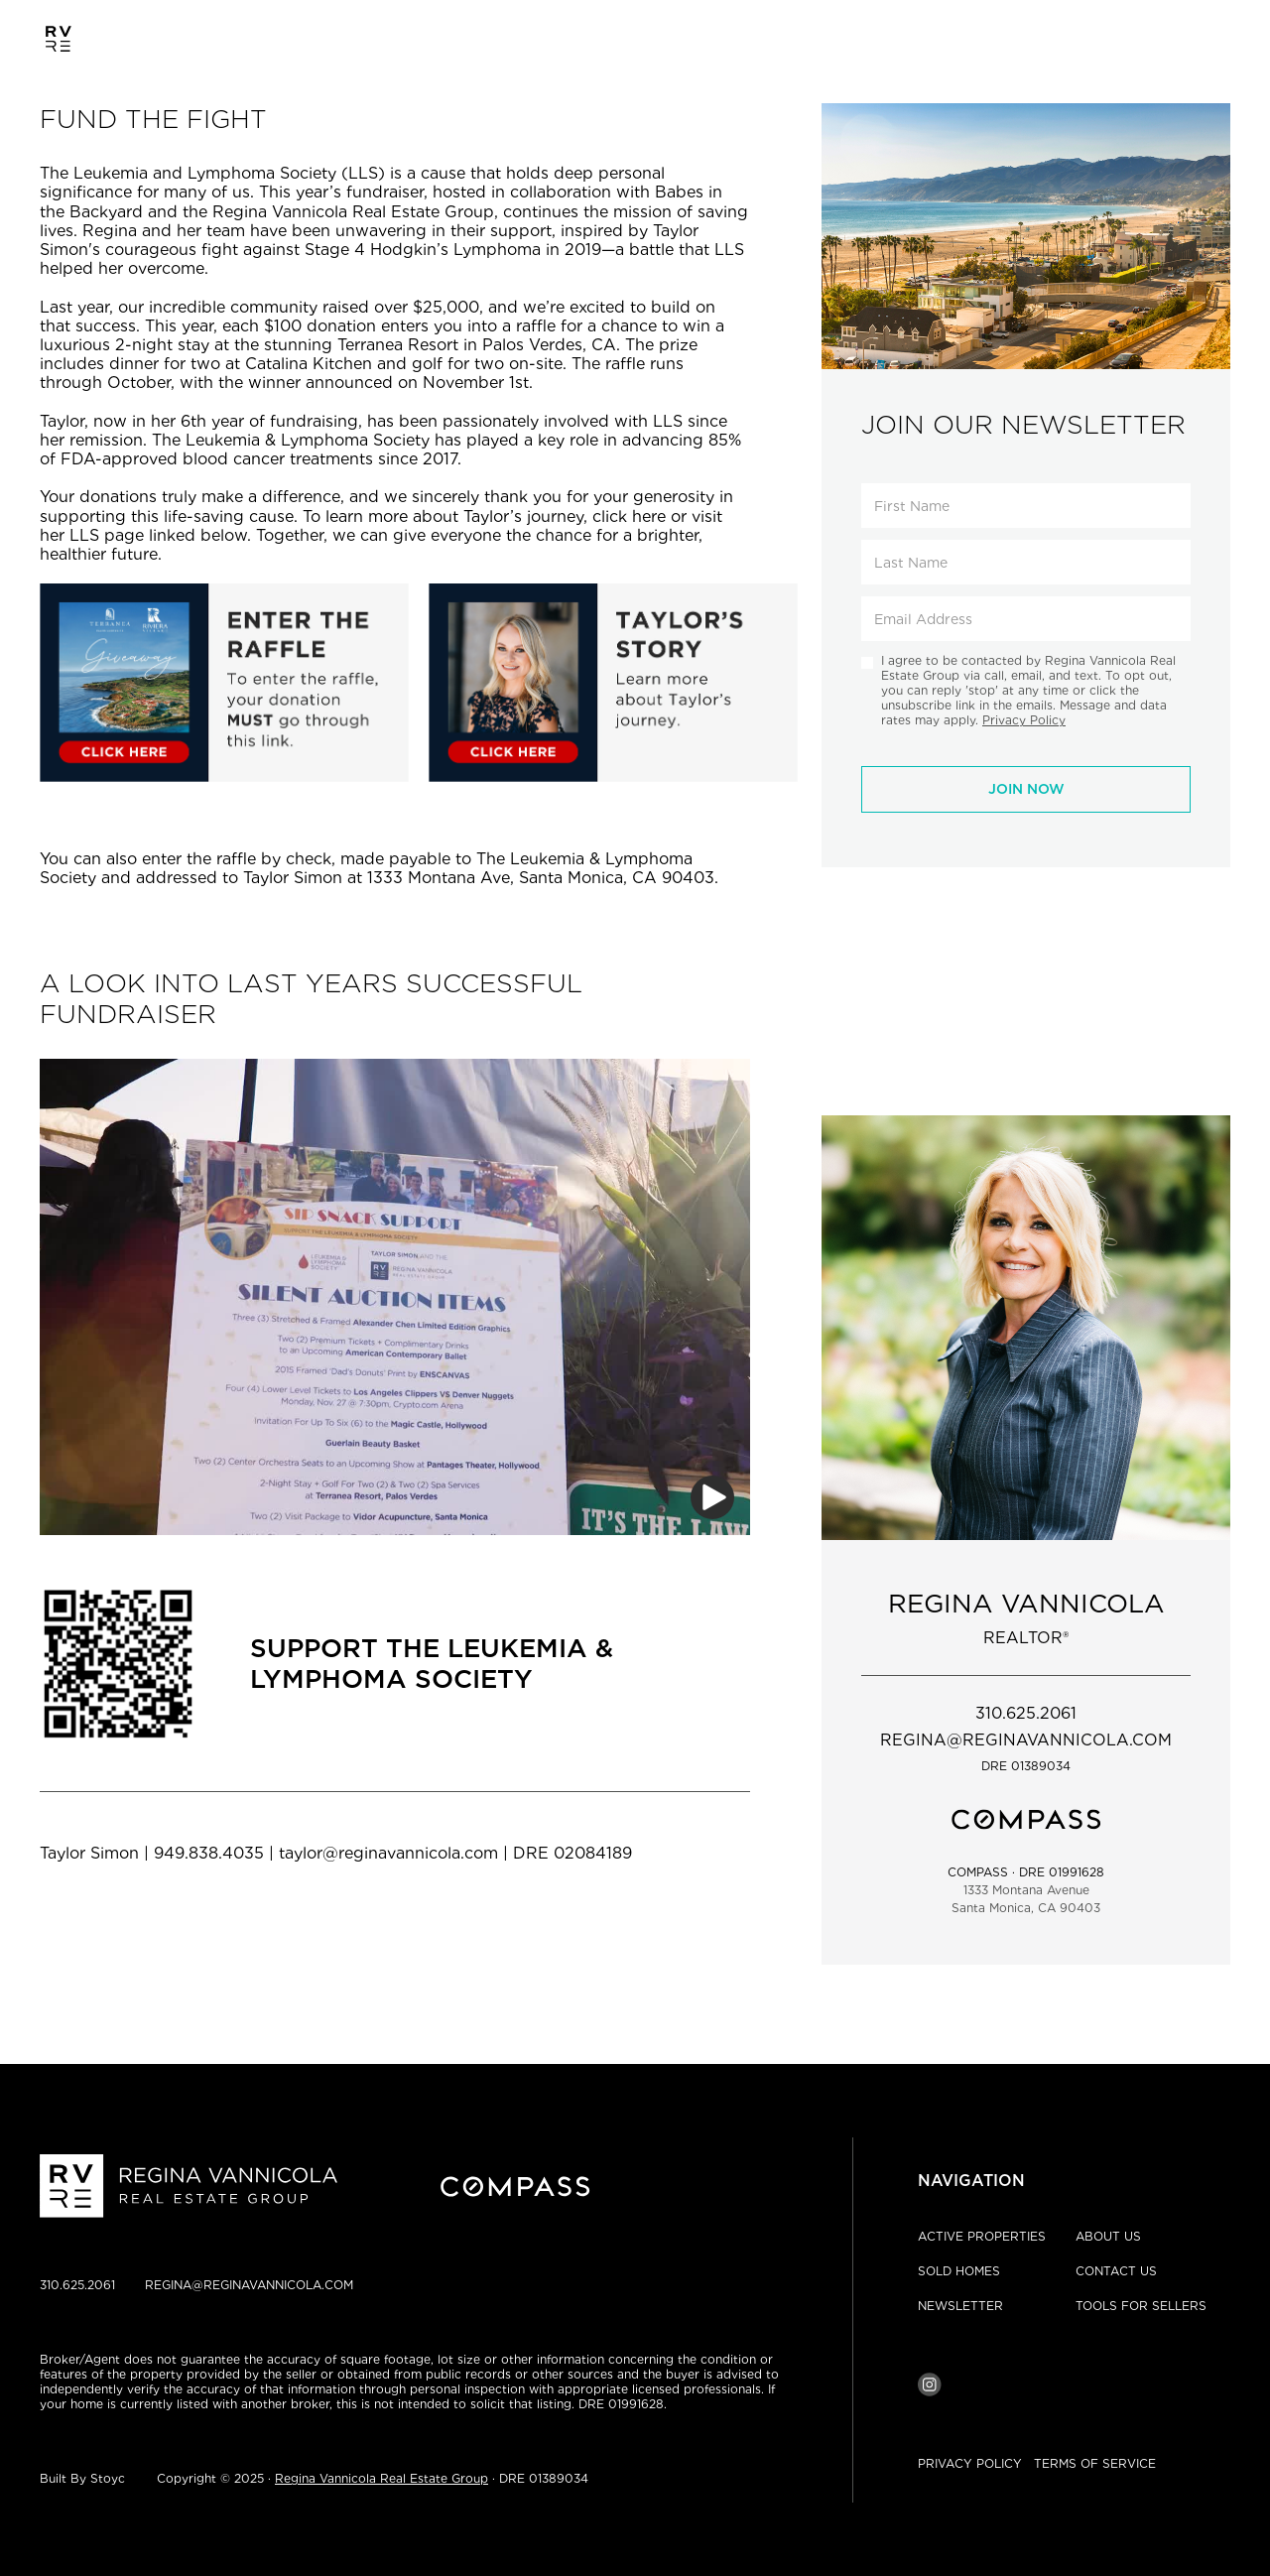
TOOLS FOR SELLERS (1141, 2305)
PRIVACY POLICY (970, 2463)
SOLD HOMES (959, 2270)
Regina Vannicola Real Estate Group (381, 2478)
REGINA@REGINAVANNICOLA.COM (249, 2284)
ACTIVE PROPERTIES (982, 2236)
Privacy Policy (1024, 719)
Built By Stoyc (82, 2478)
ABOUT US (1108, 2236)
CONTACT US (1116, 2270)
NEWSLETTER (960, 2305)
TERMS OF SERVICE (1095, 2463)
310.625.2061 (77, 2284)
